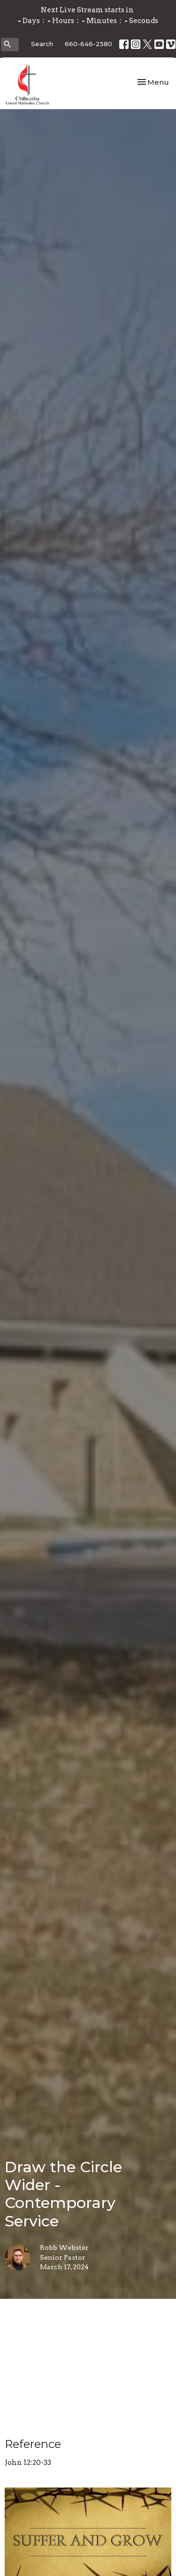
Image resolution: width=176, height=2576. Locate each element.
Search (42, 44)
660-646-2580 (88, 44)
